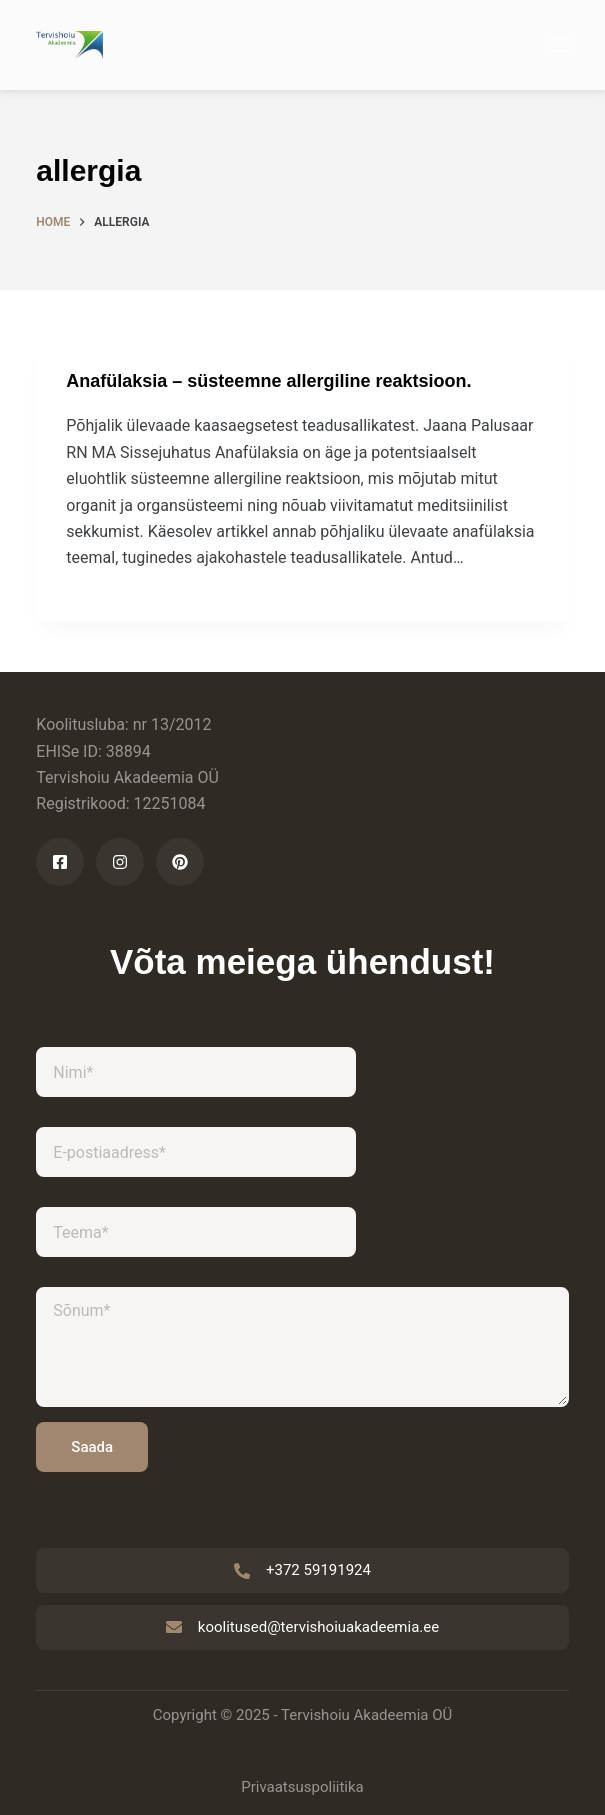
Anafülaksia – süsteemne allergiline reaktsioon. (268, 381)
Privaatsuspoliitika (302, 1787)
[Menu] (560, 45)
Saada (92, 1447)
